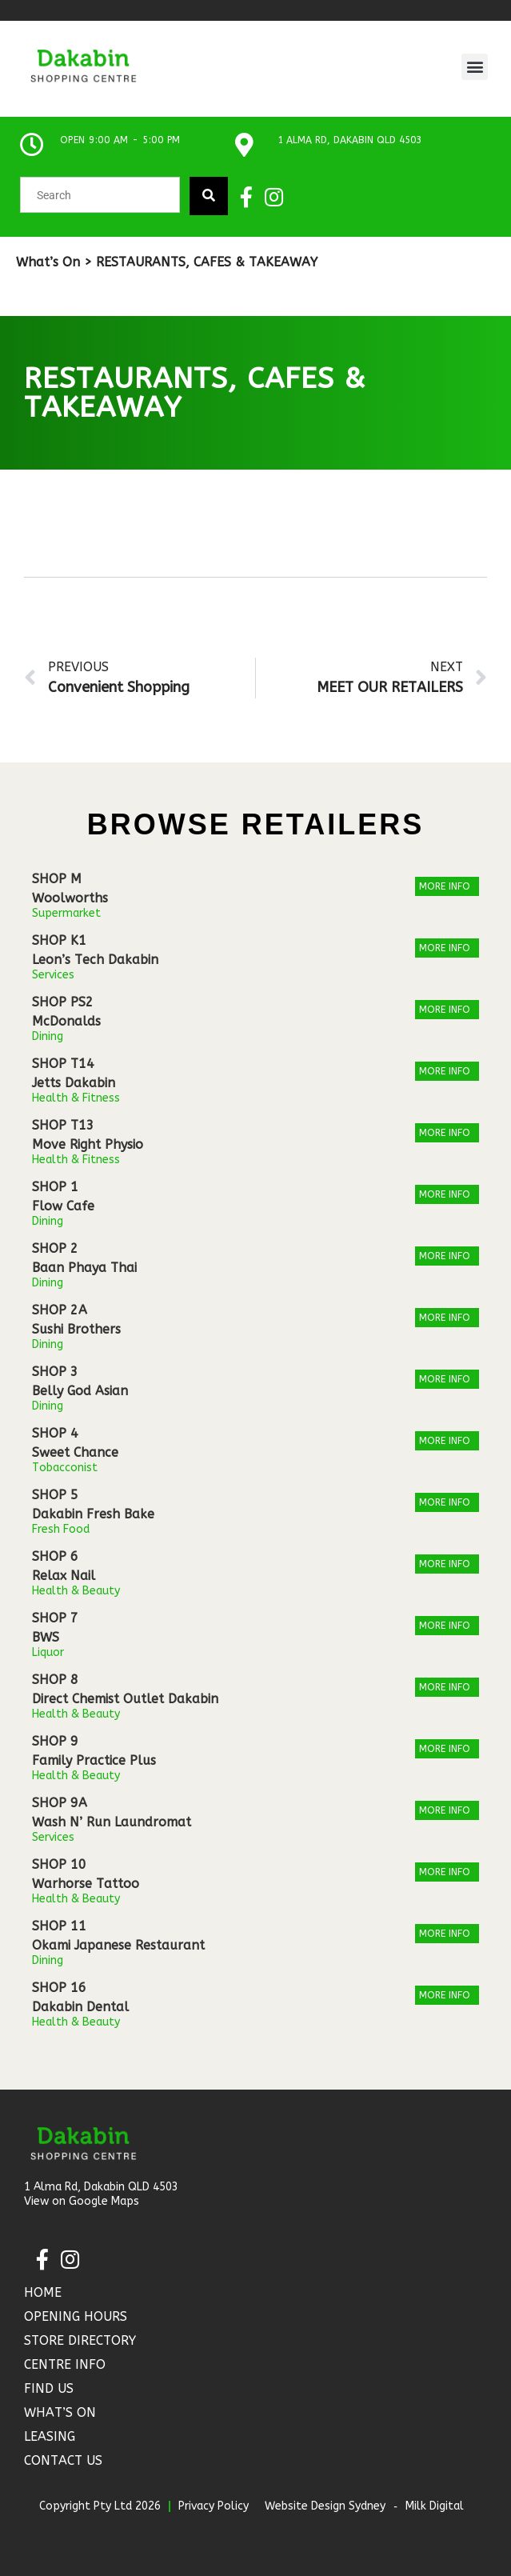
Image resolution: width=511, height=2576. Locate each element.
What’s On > (54, 262)
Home (43, 2292)
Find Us (49, 2388)
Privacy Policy (213, 2506)
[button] (474, 67)
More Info (444, 886)
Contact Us (63, 2460)
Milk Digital (434, 2506)
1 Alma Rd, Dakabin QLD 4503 (349, 140)
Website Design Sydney (325, 2506)
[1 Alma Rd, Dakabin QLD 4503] (244, 145)
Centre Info (65, 2364)
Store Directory (80, 2340)
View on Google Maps (81, 2201)
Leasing (49, 2436)
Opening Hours (75, 2316)
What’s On (60, 2412)
